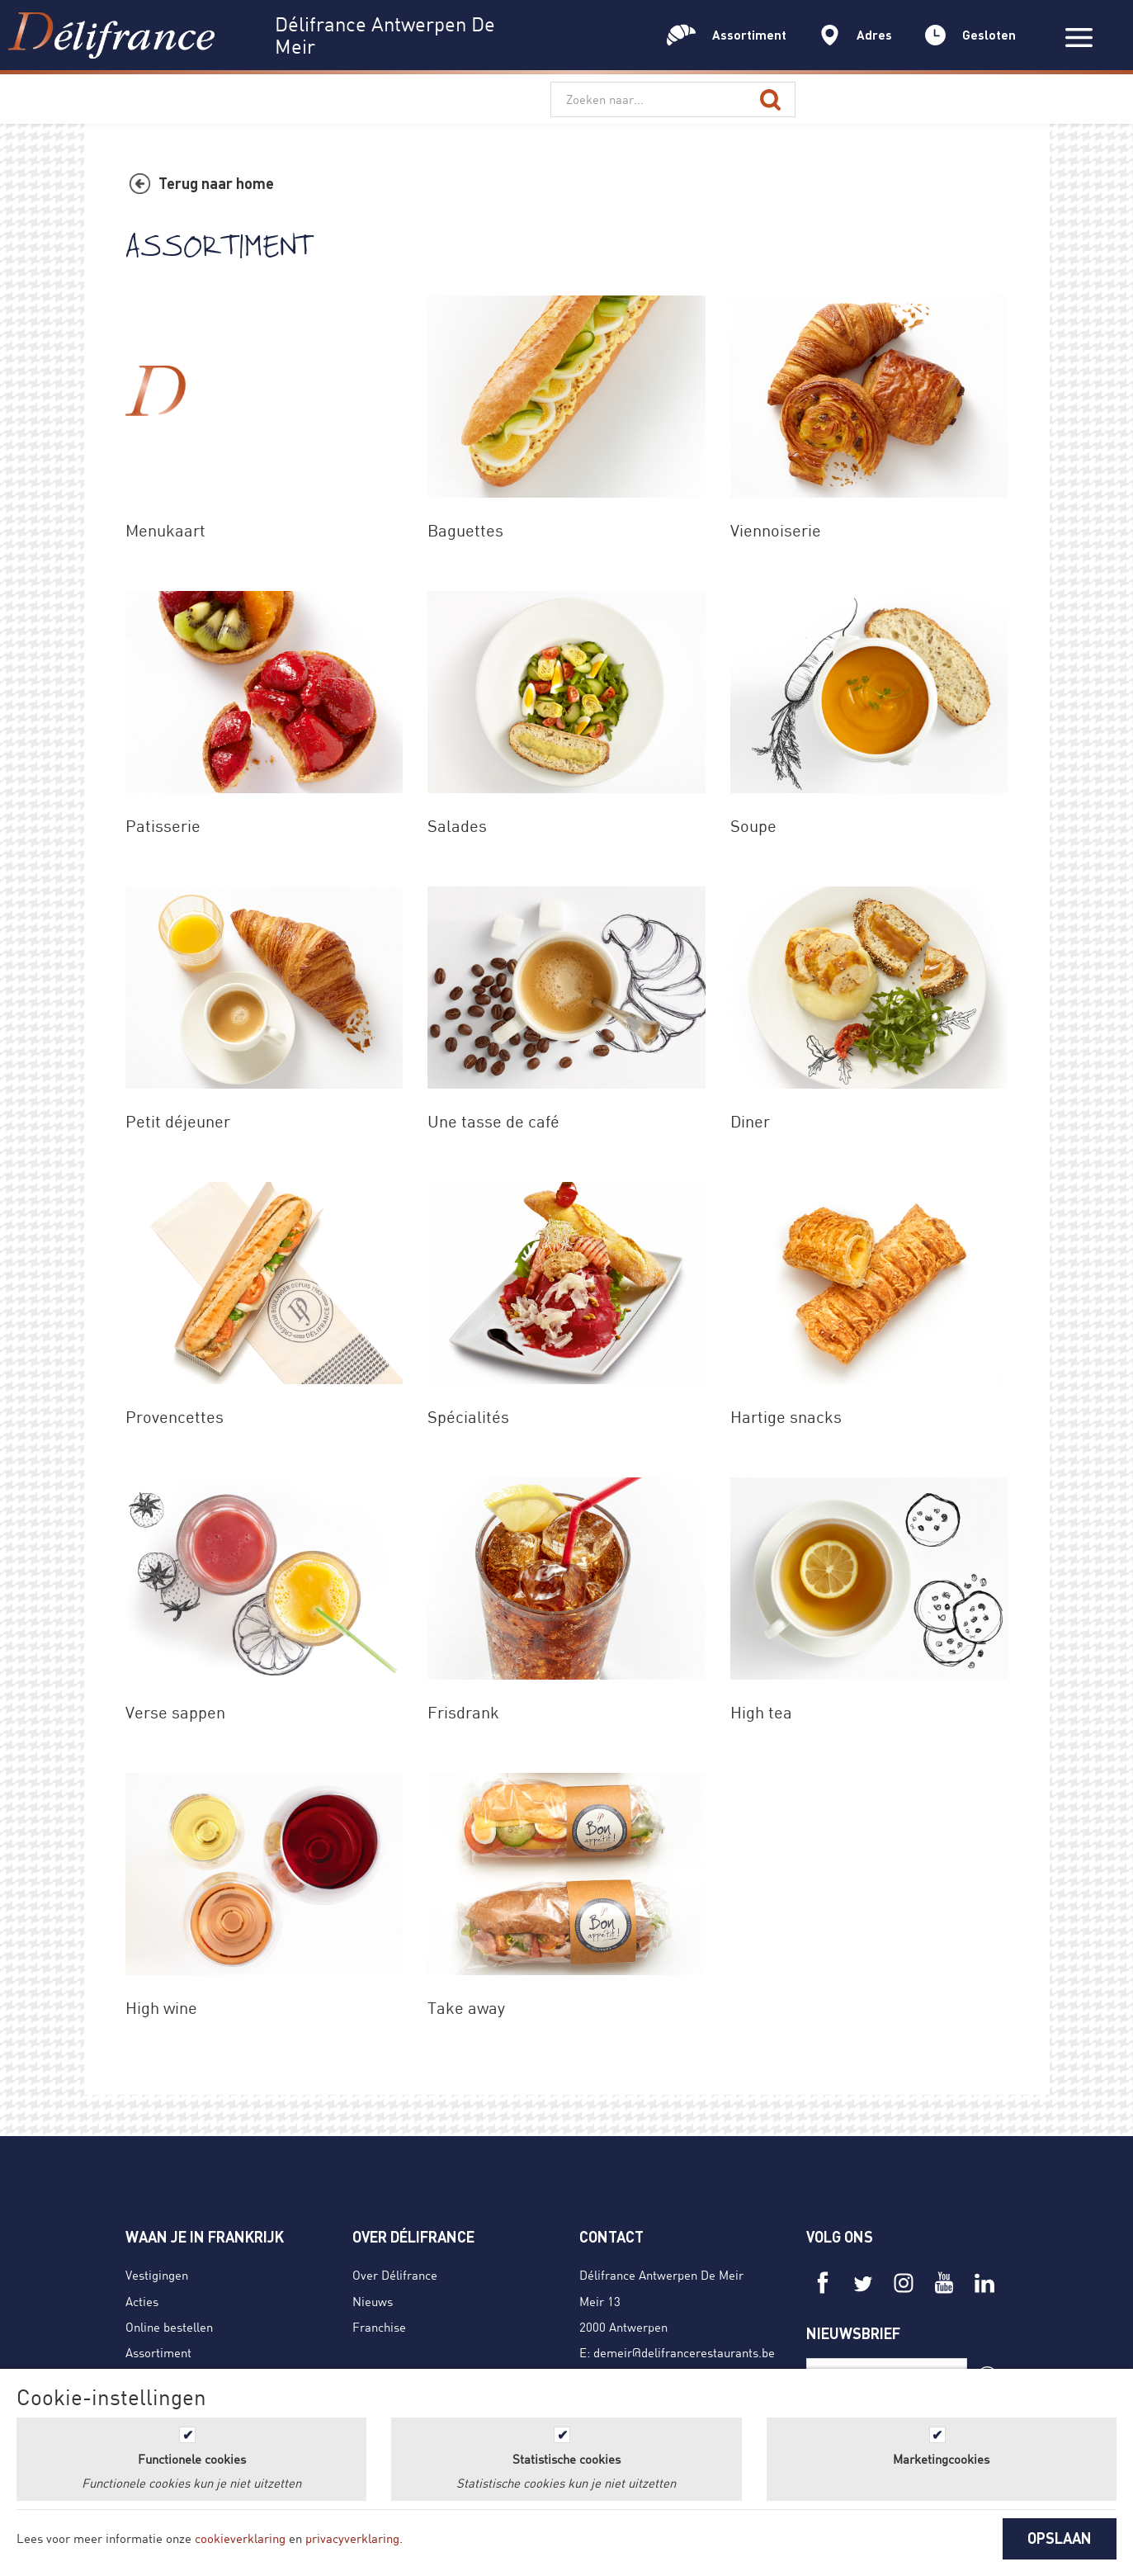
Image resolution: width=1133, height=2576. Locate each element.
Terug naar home (216, 183)
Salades (457, 825)
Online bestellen (169, 2326)
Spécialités (468, 1416)
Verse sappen (175, 1712)
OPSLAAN (1059, 2538)
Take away (466, 2007)
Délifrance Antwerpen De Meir (661, 2274)
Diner (750, 1121)
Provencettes (174, 1416)
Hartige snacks (786, 1416)
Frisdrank (463, 1712)
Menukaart (165, 530)
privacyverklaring (352, 2538)
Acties (141, 2301)
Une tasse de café (493, 1121)
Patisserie (163, 825)
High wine (161, 2007)
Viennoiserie (775, 530)
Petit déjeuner (177, 1121)
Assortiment (158, 2352)
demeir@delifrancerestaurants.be (684, 2352)
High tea (761, 1712)
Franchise (379, 2326)
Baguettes (465, 530)
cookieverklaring (240, 2538)
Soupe (753, 825)
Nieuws (372, 2301)
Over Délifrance (394, 2274)
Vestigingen (156, 2274)
